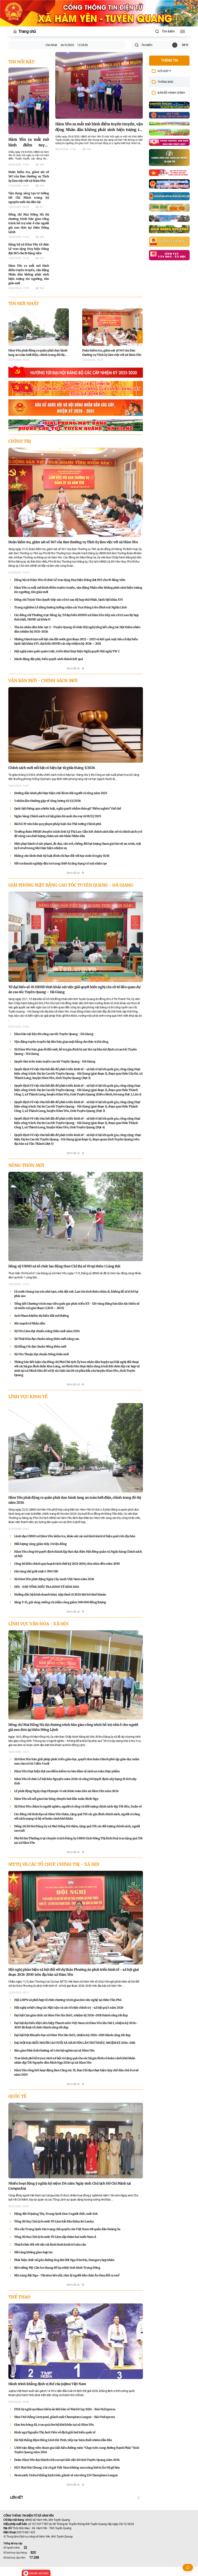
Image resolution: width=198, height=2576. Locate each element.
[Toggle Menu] (183, 31)
